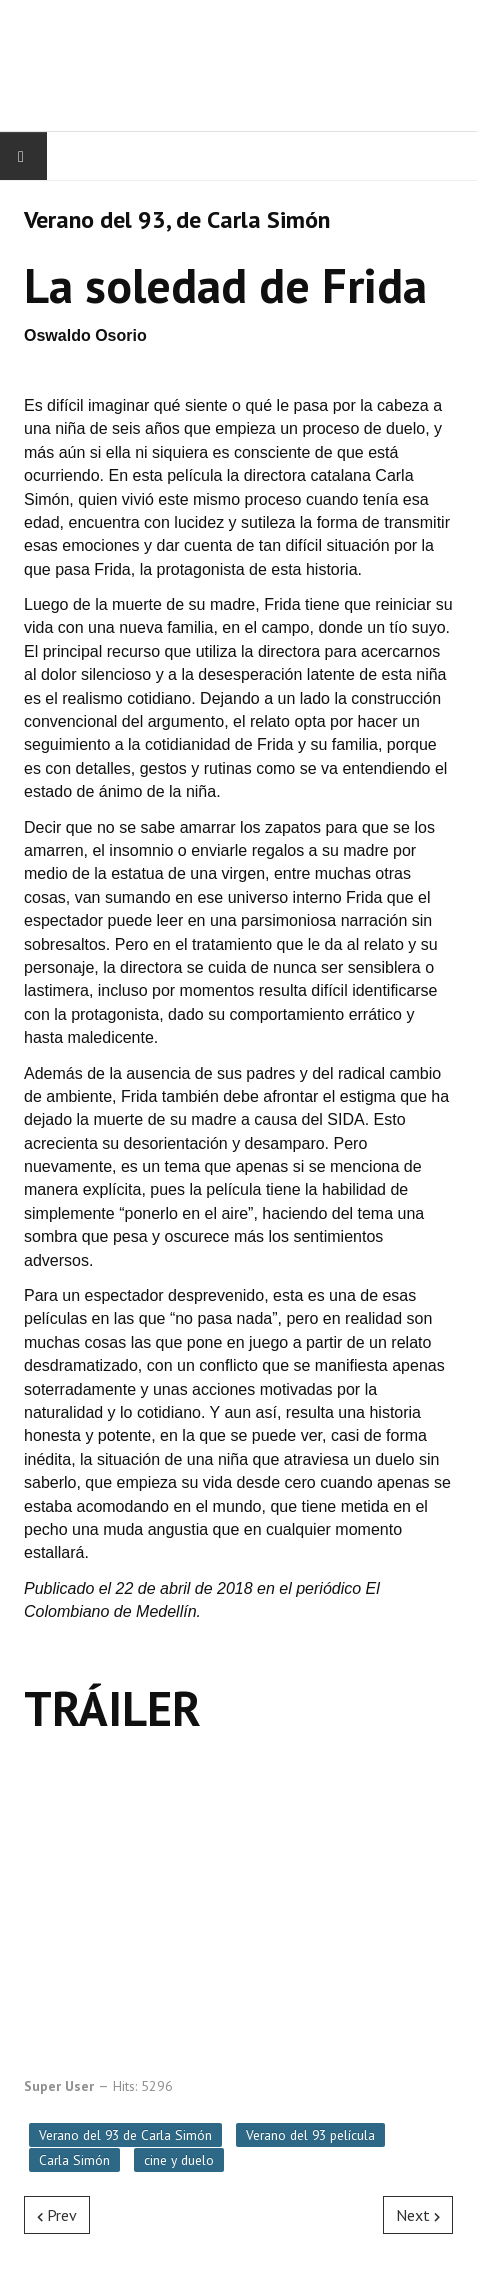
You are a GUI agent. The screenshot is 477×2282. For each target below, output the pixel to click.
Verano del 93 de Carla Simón (125, 2135)
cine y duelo (179, 2160)
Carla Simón (74, 2160)
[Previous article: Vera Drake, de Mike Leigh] (57, 2215)
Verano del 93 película (310, 2135)
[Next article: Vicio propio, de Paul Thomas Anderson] (418, 2215)
